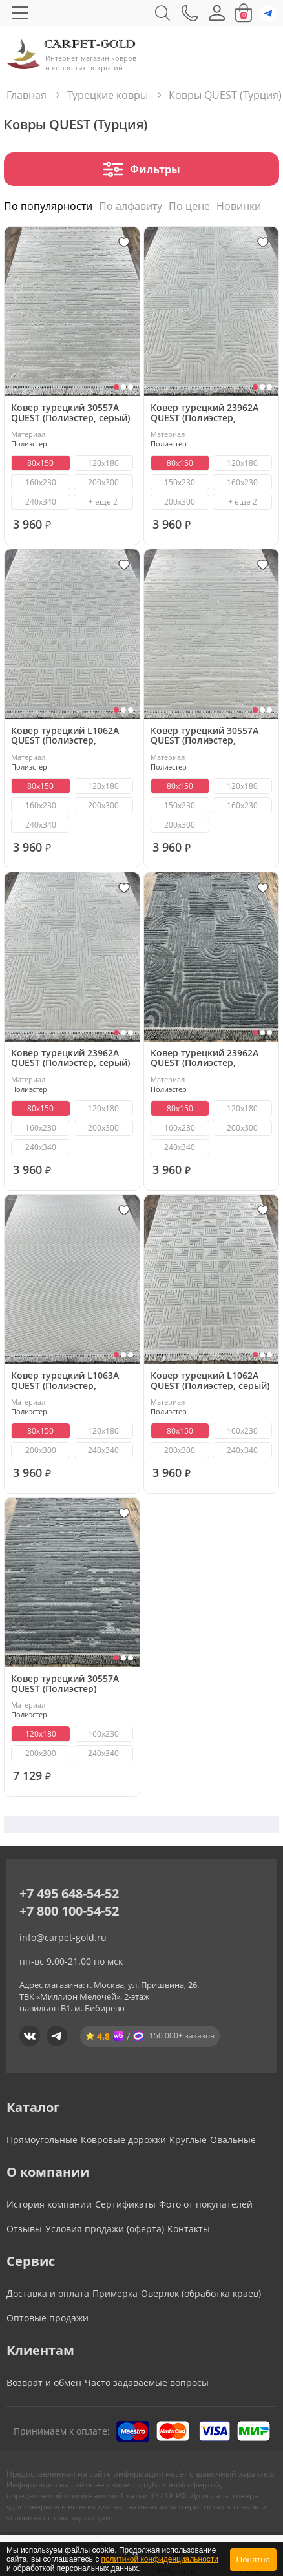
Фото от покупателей (206, 2204)
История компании (49, 2204)
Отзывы (24, 2229)
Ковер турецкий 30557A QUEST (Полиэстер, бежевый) (204, 736)
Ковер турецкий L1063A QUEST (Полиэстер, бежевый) (65, 1380)
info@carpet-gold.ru (63, 1937)
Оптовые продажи (47, 2318)
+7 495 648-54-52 (69, 1893)
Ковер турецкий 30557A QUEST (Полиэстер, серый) (70, 413)
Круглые (188, 2139)
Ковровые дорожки (123, 2139)
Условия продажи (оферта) (104, 2229)
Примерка (115, 2293)
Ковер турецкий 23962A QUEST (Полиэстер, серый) (70, 1058)
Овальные (233, 2139)
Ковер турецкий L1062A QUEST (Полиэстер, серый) (210, 1380)
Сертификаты (125, 2204)
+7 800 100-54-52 (69, 1911)
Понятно (253, 2559)
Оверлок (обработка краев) (201, 2293)
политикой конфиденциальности (159, 2559)
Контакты (188, 2229)
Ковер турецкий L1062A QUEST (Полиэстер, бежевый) (65, 736)
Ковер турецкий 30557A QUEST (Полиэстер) (65, 1683)
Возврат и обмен (43, 2382)
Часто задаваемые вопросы (147, 2382)
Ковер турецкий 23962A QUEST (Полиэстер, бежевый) (204, 413)
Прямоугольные (42, 2139)
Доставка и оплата (47, 2293)
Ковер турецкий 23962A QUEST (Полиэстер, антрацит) (204, 1058)
